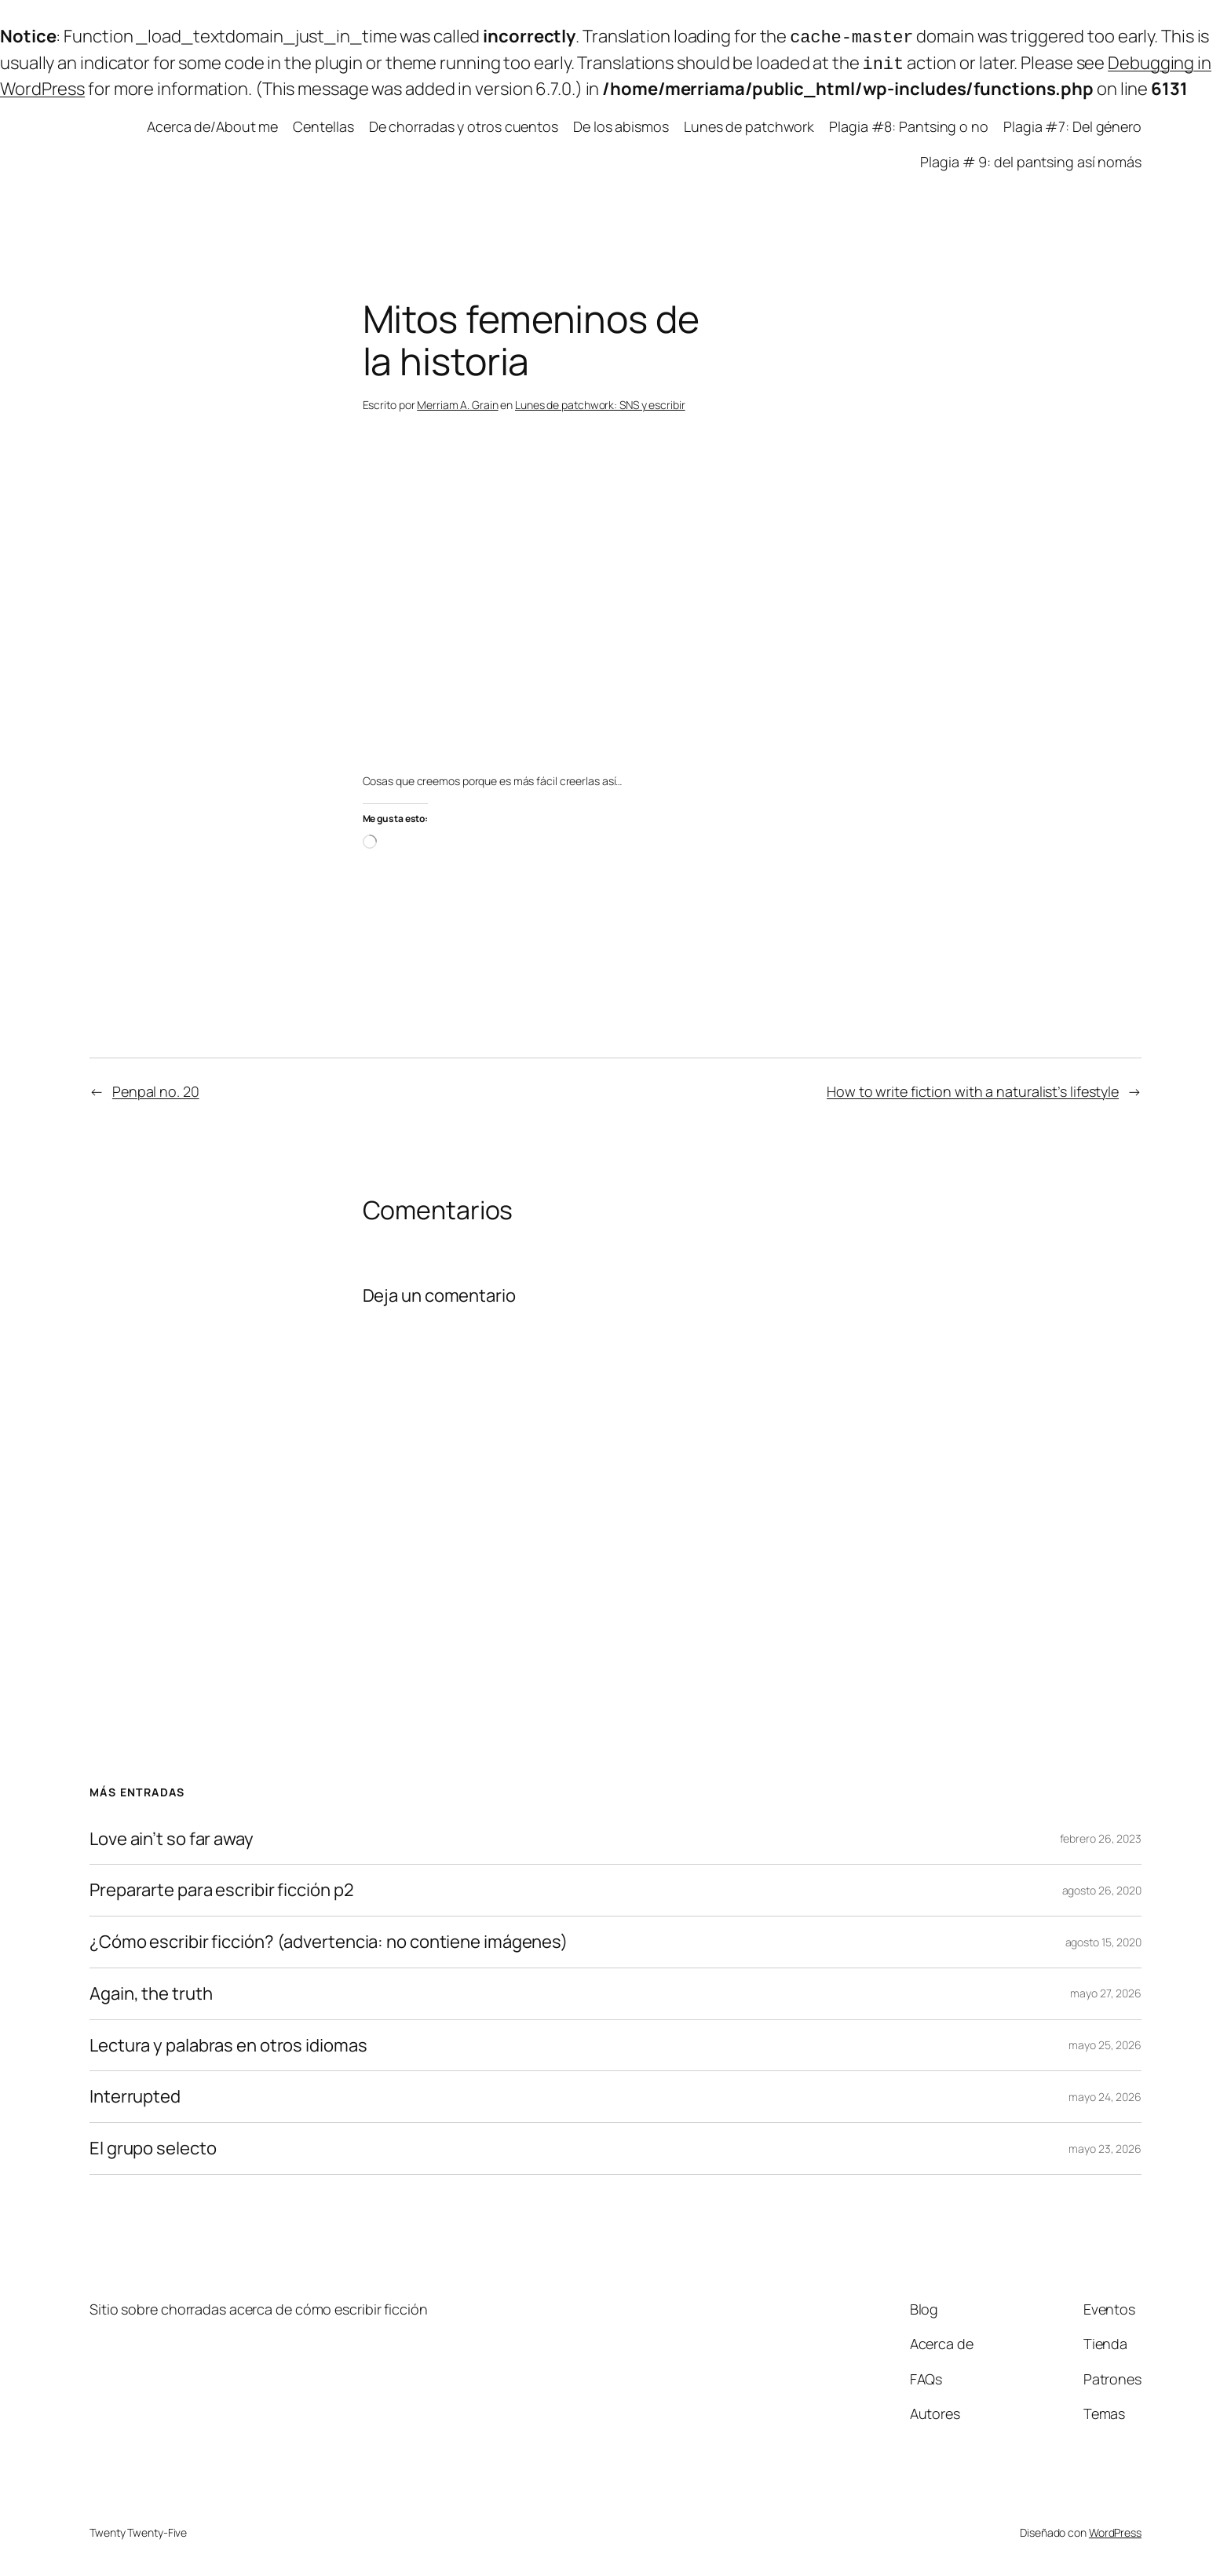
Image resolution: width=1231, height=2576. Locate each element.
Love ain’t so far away (171, 1836)
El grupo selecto (152, 2145)
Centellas (323, 123)
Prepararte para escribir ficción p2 (221, 1887)
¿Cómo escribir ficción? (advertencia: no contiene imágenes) (328, 1939)
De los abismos (621, 123)
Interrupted (135, 2093)
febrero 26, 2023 (1101, 1835)
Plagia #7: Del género (1072, 123)
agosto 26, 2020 (1102, 1887)
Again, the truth (150, 1991)
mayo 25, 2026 (1105, 2041)
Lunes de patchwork (749, 123)
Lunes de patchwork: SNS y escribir (600, 401)
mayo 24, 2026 (1105, 2093)
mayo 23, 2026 (1105, 2145)
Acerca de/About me (212, 123)
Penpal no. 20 (155, 1088)
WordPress (1115, 2529)
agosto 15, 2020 (1103, 1938)
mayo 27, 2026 (1106, 1989)
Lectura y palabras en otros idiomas (228, 2042)
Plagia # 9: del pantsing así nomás (1031, 158)
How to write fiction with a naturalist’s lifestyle (973, 1088)
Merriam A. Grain (457, 401)
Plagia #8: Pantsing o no (908, 123)
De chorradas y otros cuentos (463, 123)
